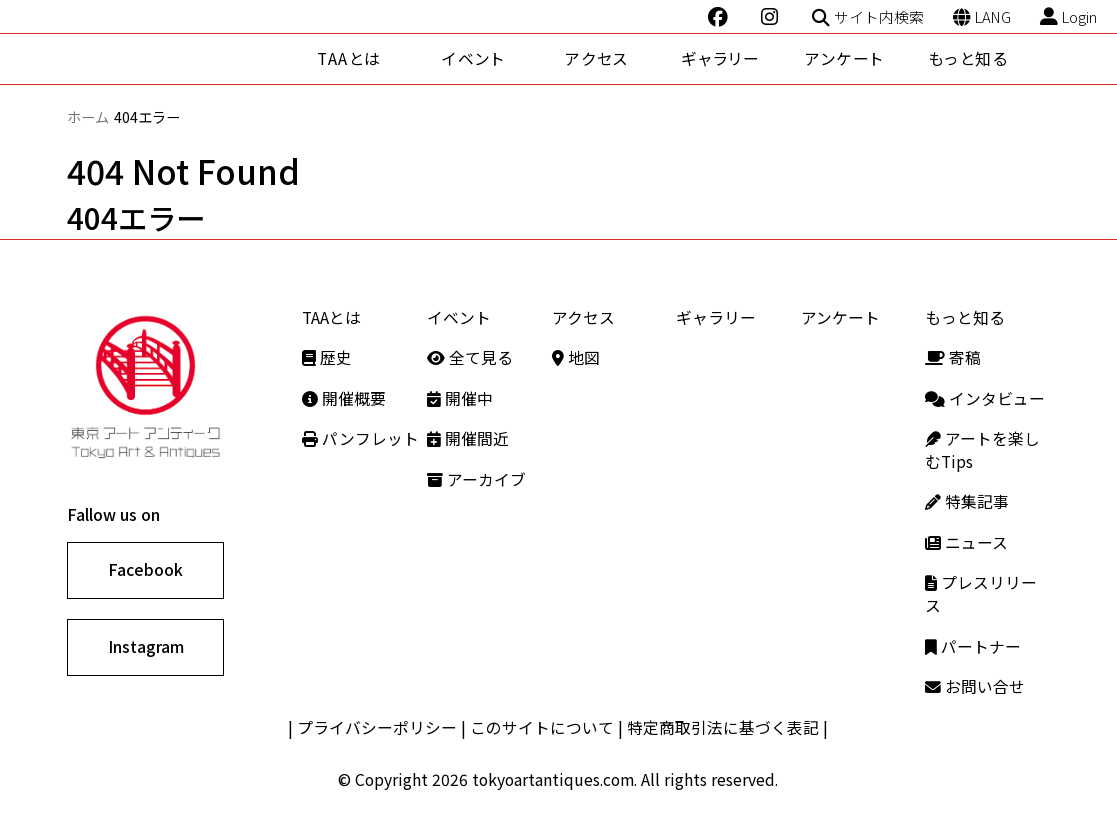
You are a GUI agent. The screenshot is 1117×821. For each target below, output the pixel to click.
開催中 (460, 398)
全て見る (470, 357)
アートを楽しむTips (982, 450)
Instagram (146, 646)
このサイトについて (542, 727)
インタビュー (985, 398)
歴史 (327, 357)
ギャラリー (720, 58)
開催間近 (468, 438)
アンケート (844, 58)
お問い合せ (975, 686)
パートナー (973, 646)
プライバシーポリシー (377, 727)
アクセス (596, 58)
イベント (473, 58)
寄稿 (953, 357)
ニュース (966, 542)
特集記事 (967, 501)
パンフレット (360, 438)
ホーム (88, 116)
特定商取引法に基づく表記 (723, 727)
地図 (576, 357)
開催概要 (344, 398)
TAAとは (349, 58)
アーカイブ (476, 479)
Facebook (145, 569)
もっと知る (968, 58)
